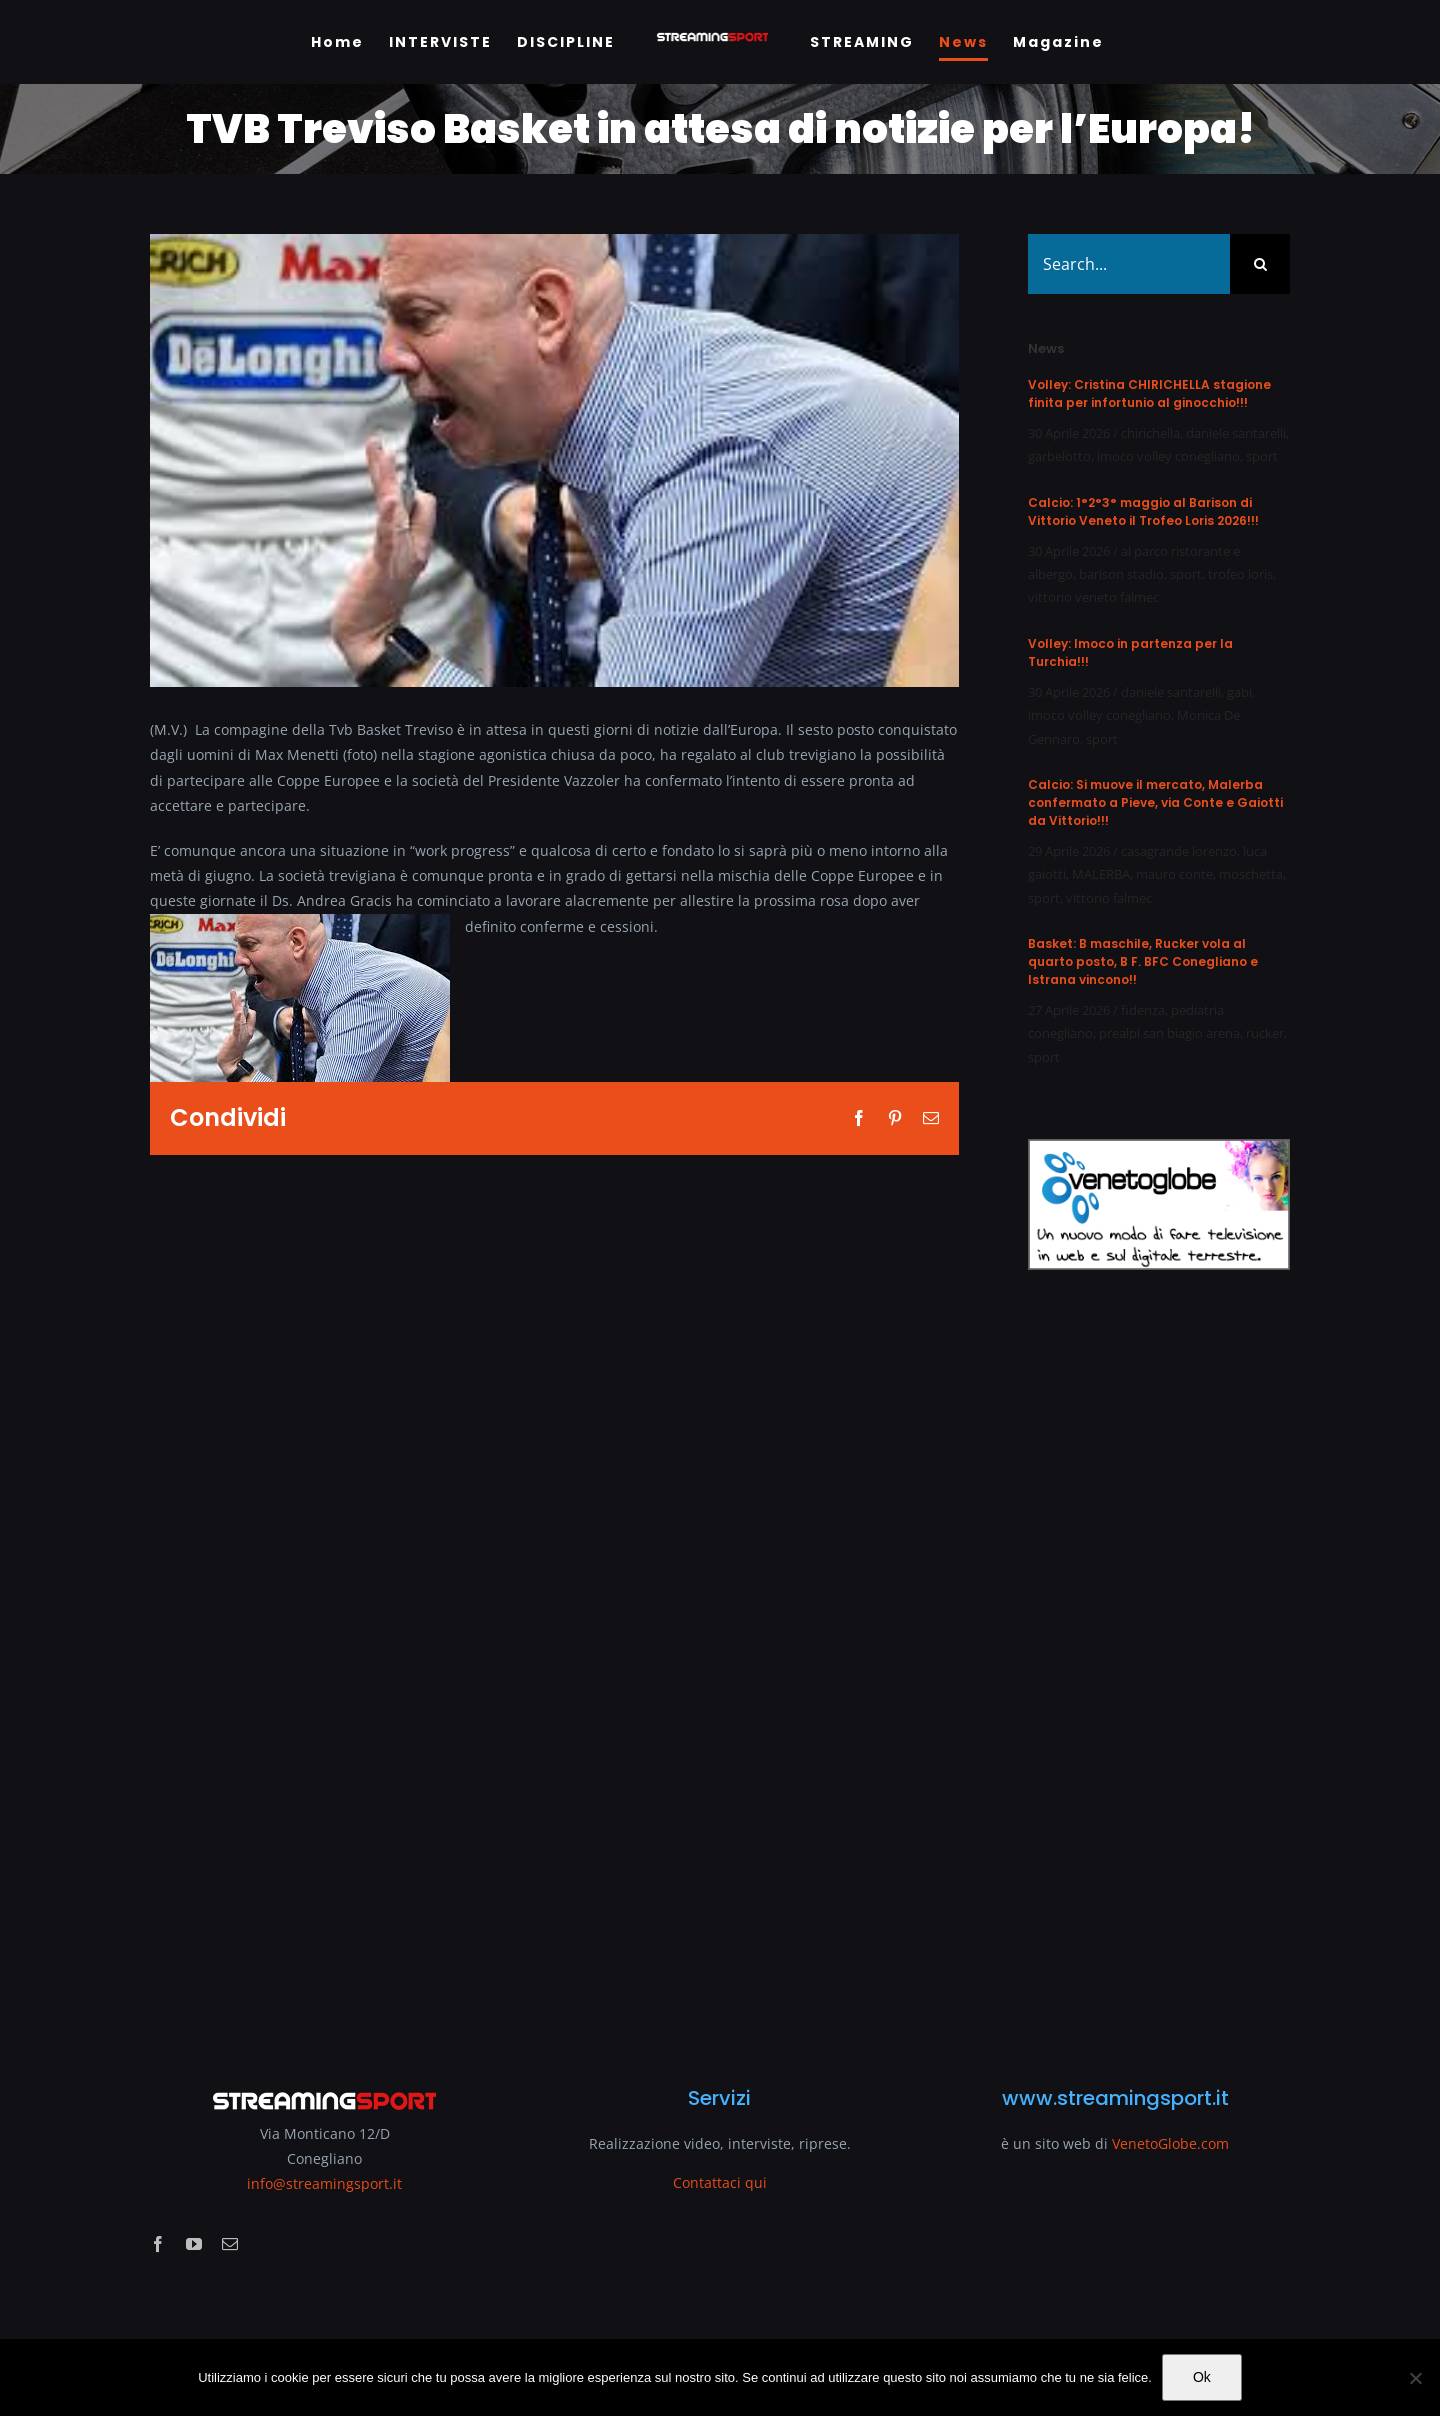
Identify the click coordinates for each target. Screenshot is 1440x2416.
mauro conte (1174, 874)
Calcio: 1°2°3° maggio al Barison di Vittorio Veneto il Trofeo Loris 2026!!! (1143, 511)
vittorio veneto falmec (1093, 597)
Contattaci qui (720, 2182)
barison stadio (1121, 574)
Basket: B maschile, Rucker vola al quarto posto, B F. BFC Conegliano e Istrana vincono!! (1143, 961)
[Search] (1260, 264)
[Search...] (1129, 264)
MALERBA (1101, 874)
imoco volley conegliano (1168, 456)
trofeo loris (1240, 574)
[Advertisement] (1159, 1666)
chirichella (1150, 433)
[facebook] (158, 2244)
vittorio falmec (1109, 898)
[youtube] (194, 2244)
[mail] (230, 2244)
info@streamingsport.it (324, 2183)
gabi (1239, 692)
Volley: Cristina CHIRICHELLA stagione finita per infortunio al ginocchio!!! (1149, 393)
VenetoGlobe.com (1170, 2143)
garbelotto (1059, 456)
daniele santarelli (1236, 433)
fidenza (1143, 1010)
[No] (1415, 2378)
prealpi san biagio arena (1169, 1033)
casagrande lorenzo (1179, 851)
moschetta (1251, 874)
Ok (1202, 2377)
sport (1262, 456)
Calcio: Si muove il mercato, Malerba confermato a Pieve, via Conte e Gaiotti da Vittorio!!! (1155, 802)
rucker (1265, 1033)
